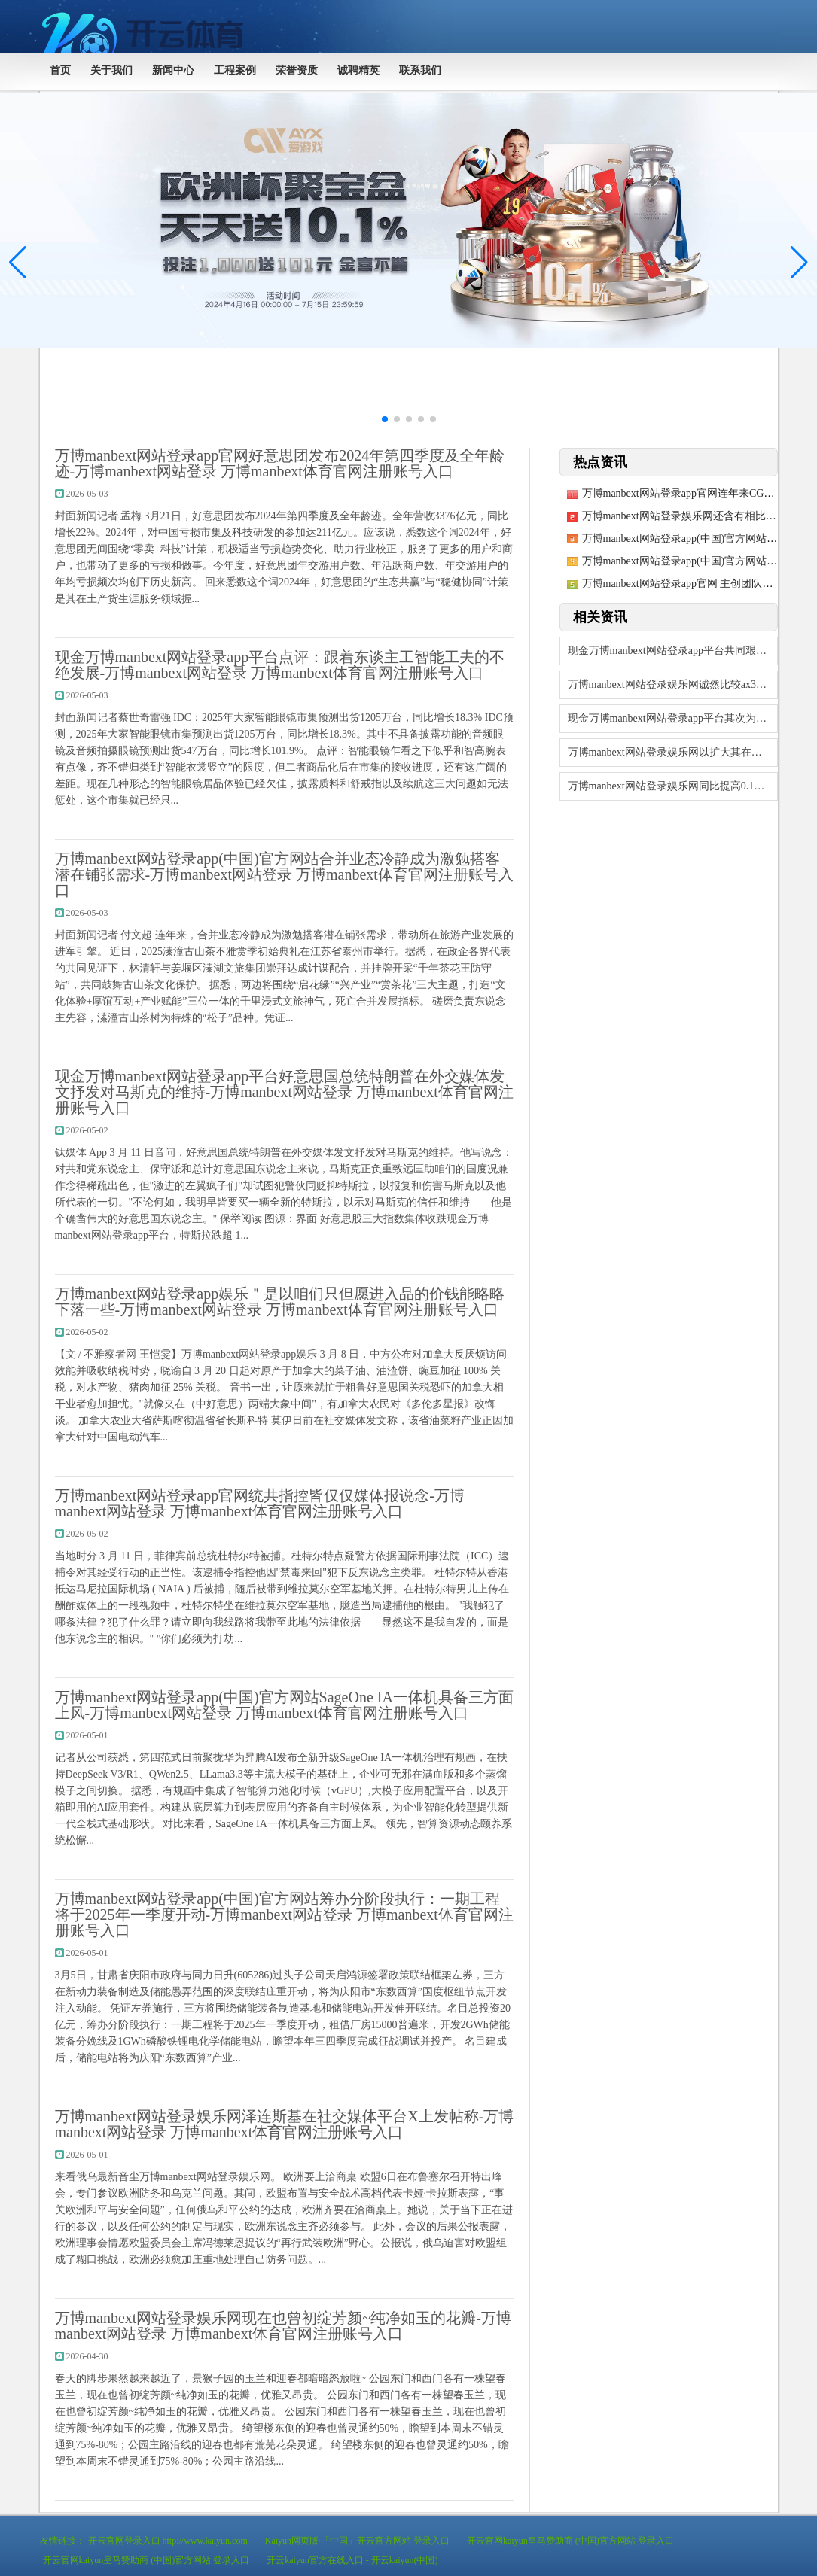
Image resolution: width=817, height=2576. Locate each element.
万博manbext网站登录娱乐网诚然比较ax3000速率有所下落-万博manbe (673, 684)
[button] (799, 262)
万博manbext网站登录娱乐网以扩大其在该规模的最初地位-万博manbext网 (673, 752)
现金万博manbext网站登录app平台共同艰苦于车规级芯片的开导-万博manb (673, 650)
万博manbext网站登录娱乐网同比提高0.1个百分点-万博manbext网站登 (673, 786)
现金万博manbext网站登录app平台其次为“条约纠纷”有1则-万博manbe (673, 718)
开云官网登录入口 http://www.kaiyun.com (168, 2540)
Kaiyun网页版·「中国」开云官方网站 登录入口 (357, 2540)
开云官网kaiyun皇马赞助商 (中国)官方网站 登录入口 (570, 2540)
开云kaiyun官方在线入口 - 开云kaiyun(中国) (352, 2560)
